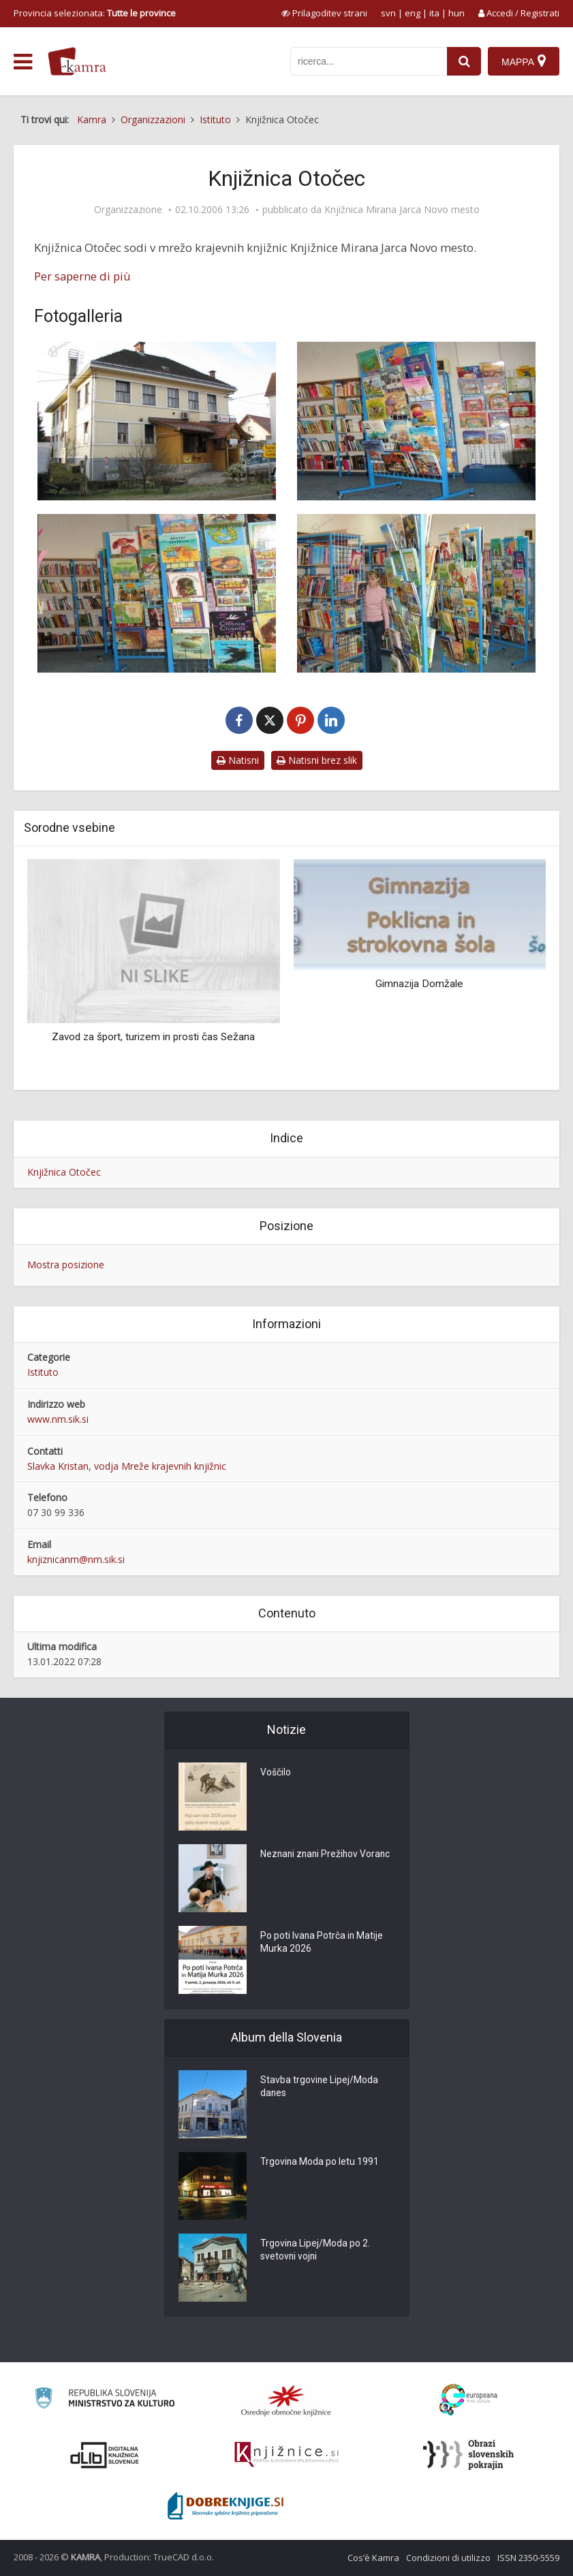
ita (434, 13)
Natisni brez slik (317, 760)
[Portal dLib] (104, 2455)
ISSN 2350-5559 (528, 2557)
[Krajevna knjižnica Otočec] (157, 421)
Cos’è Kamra (373, 2557)
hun (456, 13)
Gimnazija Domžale (419, 984)
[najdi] (464, 61)
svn (388, 13)
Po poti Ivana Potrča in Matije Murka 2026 (322, 1943)
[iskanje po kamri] (368, 61)
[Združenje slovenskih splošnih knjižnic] (286, 2454)
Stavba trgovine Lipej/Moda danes (319, 2087)
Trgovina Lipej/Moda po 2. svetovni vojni (315, 2250)
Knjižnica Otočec (64, 1171)
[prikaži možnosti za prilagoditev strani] (324, 13)
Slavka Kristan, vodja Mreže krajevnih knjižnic (126, 1466)
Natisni (238, 760)
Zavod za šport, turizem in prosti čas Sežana (153, 1037)
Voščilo (275, 1772)
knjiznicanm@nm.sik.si (76, 1559)
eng (412, 13)
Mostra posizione (65, 1264)
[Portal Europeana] (468, 2400)
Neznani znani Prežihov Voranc (327, 1854)
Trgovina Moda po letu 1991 (320, 2162)
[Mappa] (523, 61)
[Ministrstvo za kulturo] (105, 2400)
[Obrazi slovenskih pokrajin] (468, 2455)
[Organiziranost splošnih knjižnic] (286, 2400)
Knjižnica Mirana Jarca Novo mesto (402, 210)
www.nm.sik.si (58, 1419)
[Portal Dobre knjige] (225, 2505)
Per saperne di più (82, 276)
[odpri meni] (23, 62)
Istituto (43, 1372)
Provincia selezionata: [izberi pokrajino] (95, 13)
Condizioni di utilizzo (448, 2557)
